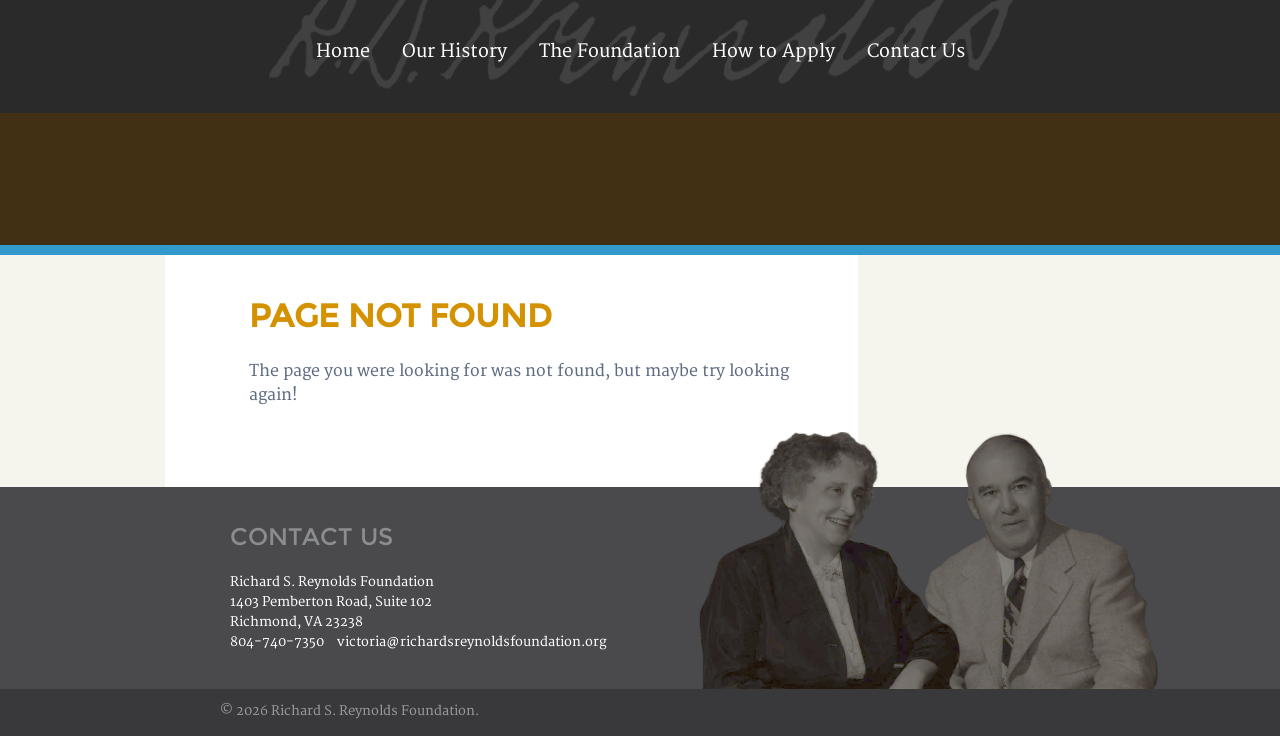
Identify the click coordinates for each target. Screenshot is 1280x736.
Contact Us (916, 51)
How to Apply (773, 51)
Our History (454, 51)
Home (343, 51)
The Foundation (609, 51)
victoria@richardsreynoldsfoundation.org (472, 642)
